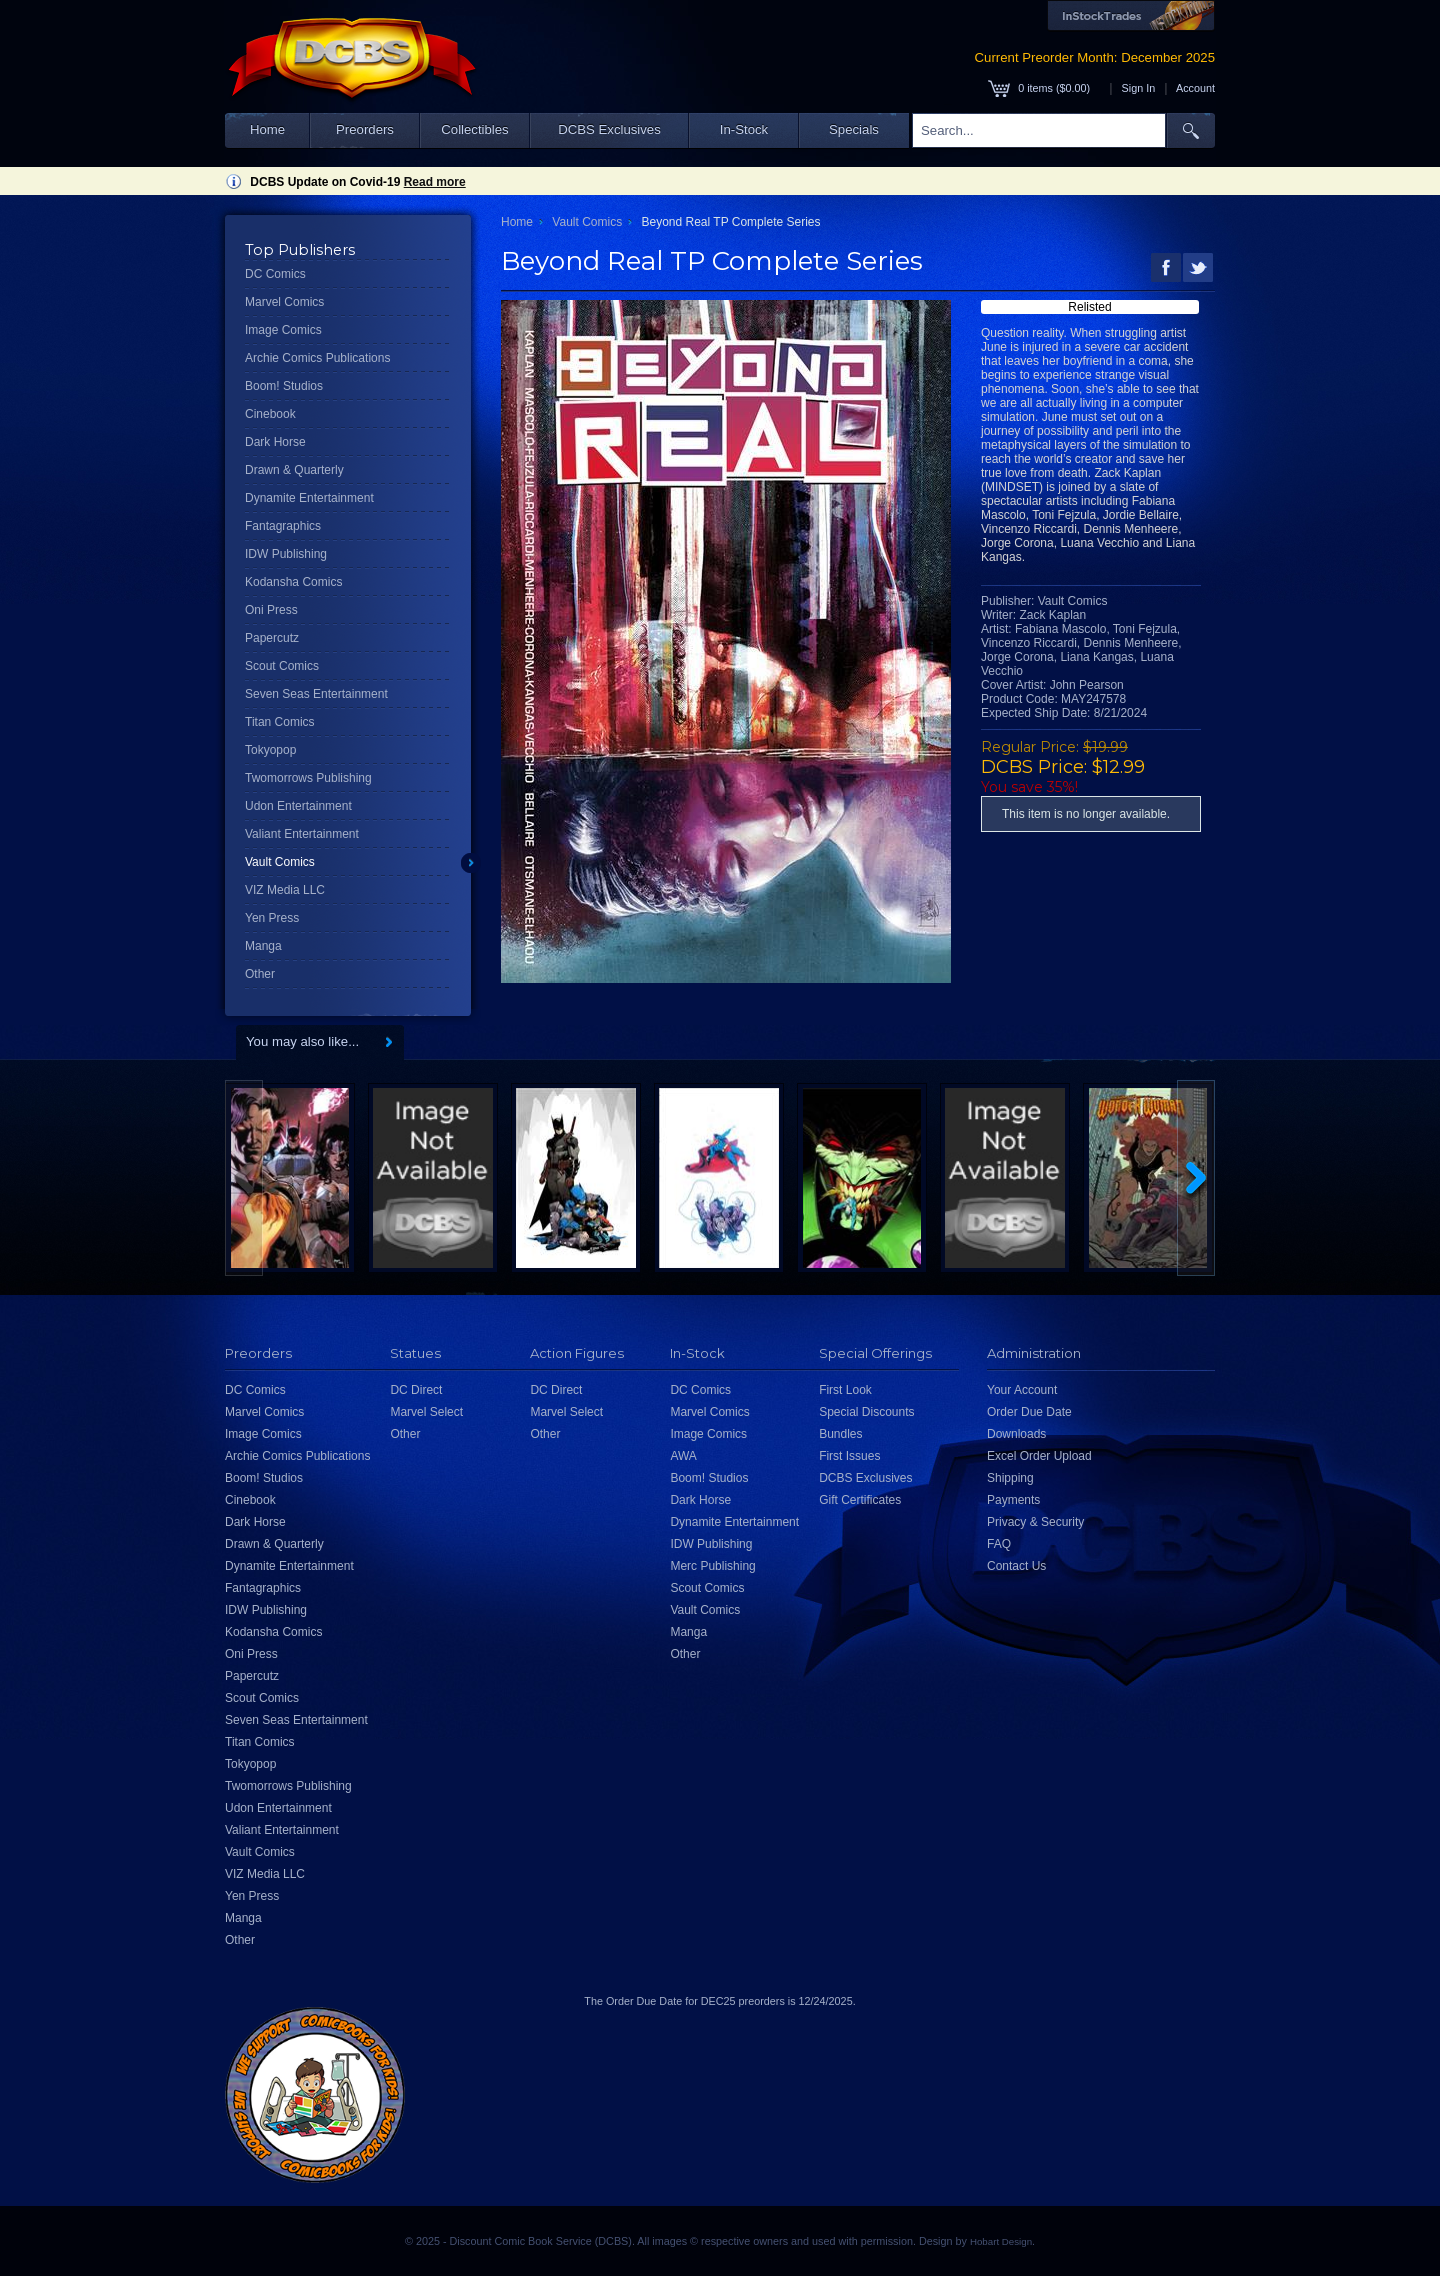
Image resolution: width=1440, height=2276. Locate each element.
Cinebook (270, 414)
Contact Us (1016, 1566)
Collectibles (474, 129)
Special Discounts (866, 1412)
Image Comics (283, 330)
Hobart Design (1001, 2241)
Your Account (1022, 1390)
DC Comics (275, 274)
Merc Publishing (712, 1566)
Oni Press (271, 610)
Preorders (365, 129)
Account (1195, 88)
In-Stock (744, 129)
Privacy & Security (1035, 1522)
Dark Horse (275, 442)
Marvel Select (426, 1412)
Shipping (1010, 1478)
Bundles (840, 1434)
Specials (854, 129)
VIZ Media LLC (285, 890)
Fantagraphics (283, 526)
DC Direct (416, 1390)
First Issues (849, 1456)
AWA (683, 1456)
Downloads (1016, 1434)
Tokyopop (270, 750)
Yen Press (272, 918)
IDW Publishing (286, 554)
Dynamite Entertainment (309, 498)
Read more (435, 182)
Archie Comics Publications (317, 358)
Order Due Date (1029, 1412)
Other (260, 974)
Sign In (1139, 88)
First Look (845, 1390)
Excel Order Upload (1039, 1456)
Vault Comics (280, 862)
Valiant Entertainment (302, 834)
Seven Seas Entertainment (316, 694)
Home (267, 129)
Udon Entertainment (298, 806)
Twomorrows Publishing (308, 778)
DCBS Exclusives (609, 129)
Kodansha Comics (293, 582)
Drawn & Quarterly (294, 470)
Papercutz (272, 638)
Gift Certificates (860, 1500)
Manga (263, 946)
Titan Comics (280, 722)
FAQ (999, 1544)
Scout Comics (282, 666)
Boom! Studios (284, 386)
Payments (1013, 1500)
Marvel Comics (284, 302)
